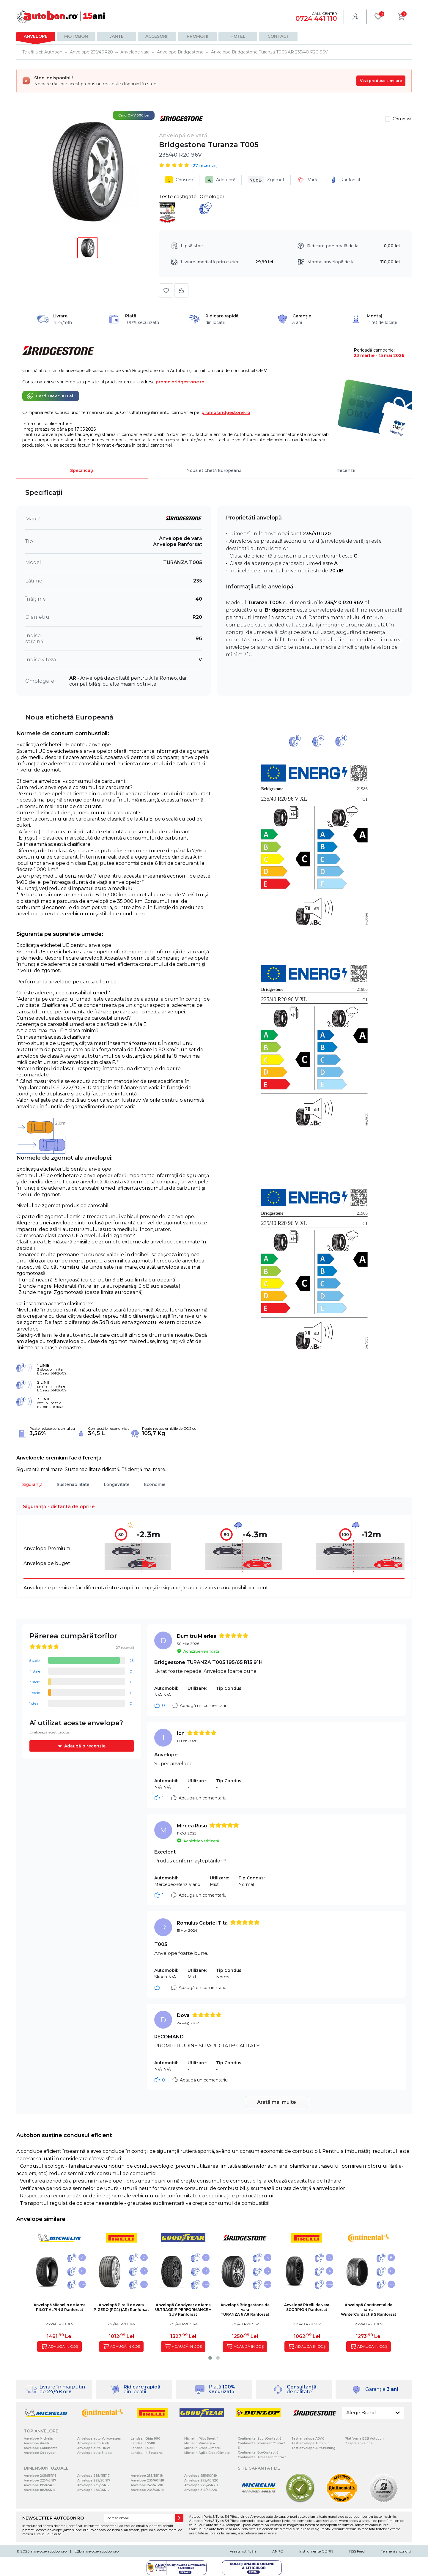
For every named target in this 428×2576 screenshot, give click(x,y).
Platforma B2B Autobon (364, 2438)
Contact (278, 36)
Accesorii (157, 36)
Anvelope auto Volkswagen (99, 2438)
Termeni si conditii (396, 2551)
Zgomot (266, 179)
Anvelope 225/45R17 (40, 2480)
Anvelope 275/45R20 (201, 2485)
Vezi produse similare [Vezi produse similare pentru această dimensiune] (381, 80)
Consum (179, 179)
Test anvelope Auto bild (310, 2443)
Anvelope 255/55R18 (147, 2476)
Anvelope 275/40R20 (201, 2480)
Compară (402, 119)
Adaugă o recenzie (85, 1746)
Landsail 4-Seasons (147, 2453)
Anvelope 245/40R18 (147, 2490)
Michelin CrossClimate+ (203, 2448)
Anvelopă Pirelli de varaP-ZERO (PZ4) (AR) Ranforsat (121, 2307)
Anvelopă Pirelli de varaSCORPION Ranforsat (306, 2307)
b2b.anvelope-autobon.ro (97, 2551)
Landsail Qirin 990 (145, 2438)
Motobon (76, 36)
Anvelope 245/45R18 (147, 2485)
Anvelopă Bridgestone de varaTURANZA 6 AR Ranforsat (245, 2310)
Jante (117, 36)
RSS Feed (357, 2551)
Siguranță (32, 1484)
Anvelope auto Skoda (94, 2453)
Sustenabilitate (73, 1484)
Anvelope (36, 36)
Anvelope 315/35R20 (200, 2490)
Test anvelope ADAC (307, 2438)
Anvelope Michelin (38, 2438)
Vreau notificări (243, 2551)
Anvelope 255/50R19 (200, 2476)
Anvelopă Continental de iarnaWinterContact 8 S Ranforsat (368, 2310)
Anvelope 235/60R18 (147, 2480)
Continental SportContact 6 (259, 2438)
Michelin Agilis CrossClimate (207, 2453)
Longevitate (117, 1484)
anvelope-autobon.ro (48, 2551)
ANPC (277, 2551)
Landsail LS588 (143, 2443)
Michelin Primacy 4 (199, 2443)
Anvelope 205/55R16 (40, 2476)
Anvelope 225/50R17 (93, 2480)
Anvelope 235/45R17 (93, 2476)
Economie (155, 1484)
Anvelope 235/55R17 (93, 2485)
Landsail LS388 (143, 2448)
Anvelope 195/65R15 (39, 2485)
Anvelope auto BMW (93, 2448)
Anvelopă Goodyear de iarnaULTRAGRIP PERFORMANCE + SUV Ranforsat (183, 2310)
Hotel (238, 36)
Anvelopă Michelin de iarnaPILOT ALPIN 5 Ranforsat (60, 2307)
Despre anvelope (359, 2443)
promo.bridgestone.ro (180, 382)
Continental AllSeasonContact (262, 2457)
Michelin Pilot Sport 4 (201, 2438)
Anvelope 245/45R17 (93, 2490)
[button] (210, 2358)
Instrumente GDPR (316, 2551)
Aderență (220, 179)
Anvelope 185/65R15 (39, 2490)
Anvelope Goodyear (40, 2453)
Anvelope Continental (41, 2448)
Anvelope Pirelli (36, 2443)
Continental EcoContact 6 (258, 2452)
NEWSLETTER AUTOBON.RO (53, 2518)
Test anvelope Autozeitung (313, 2448)
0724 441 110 (316, 19)
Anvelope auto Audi (93, 2443)
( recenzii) (204, 165)
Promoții (197, 36)
